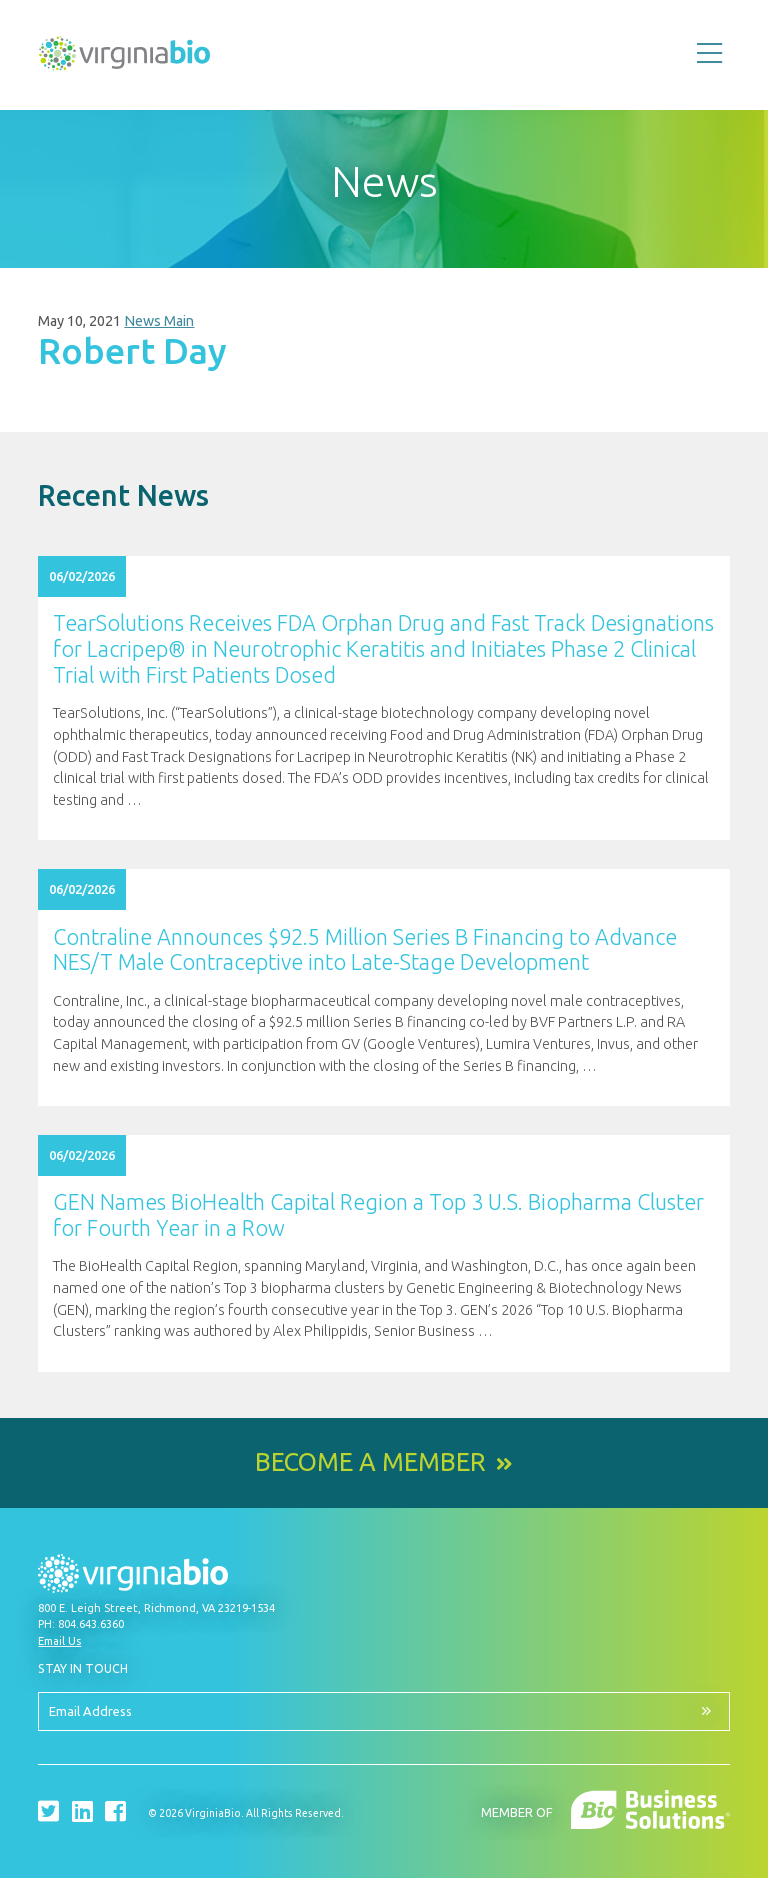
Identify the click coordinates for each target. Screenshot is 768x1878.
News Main (159, 321)
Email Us (59, 1641)
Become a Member (370, 1462)
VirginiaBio (124, 57)
